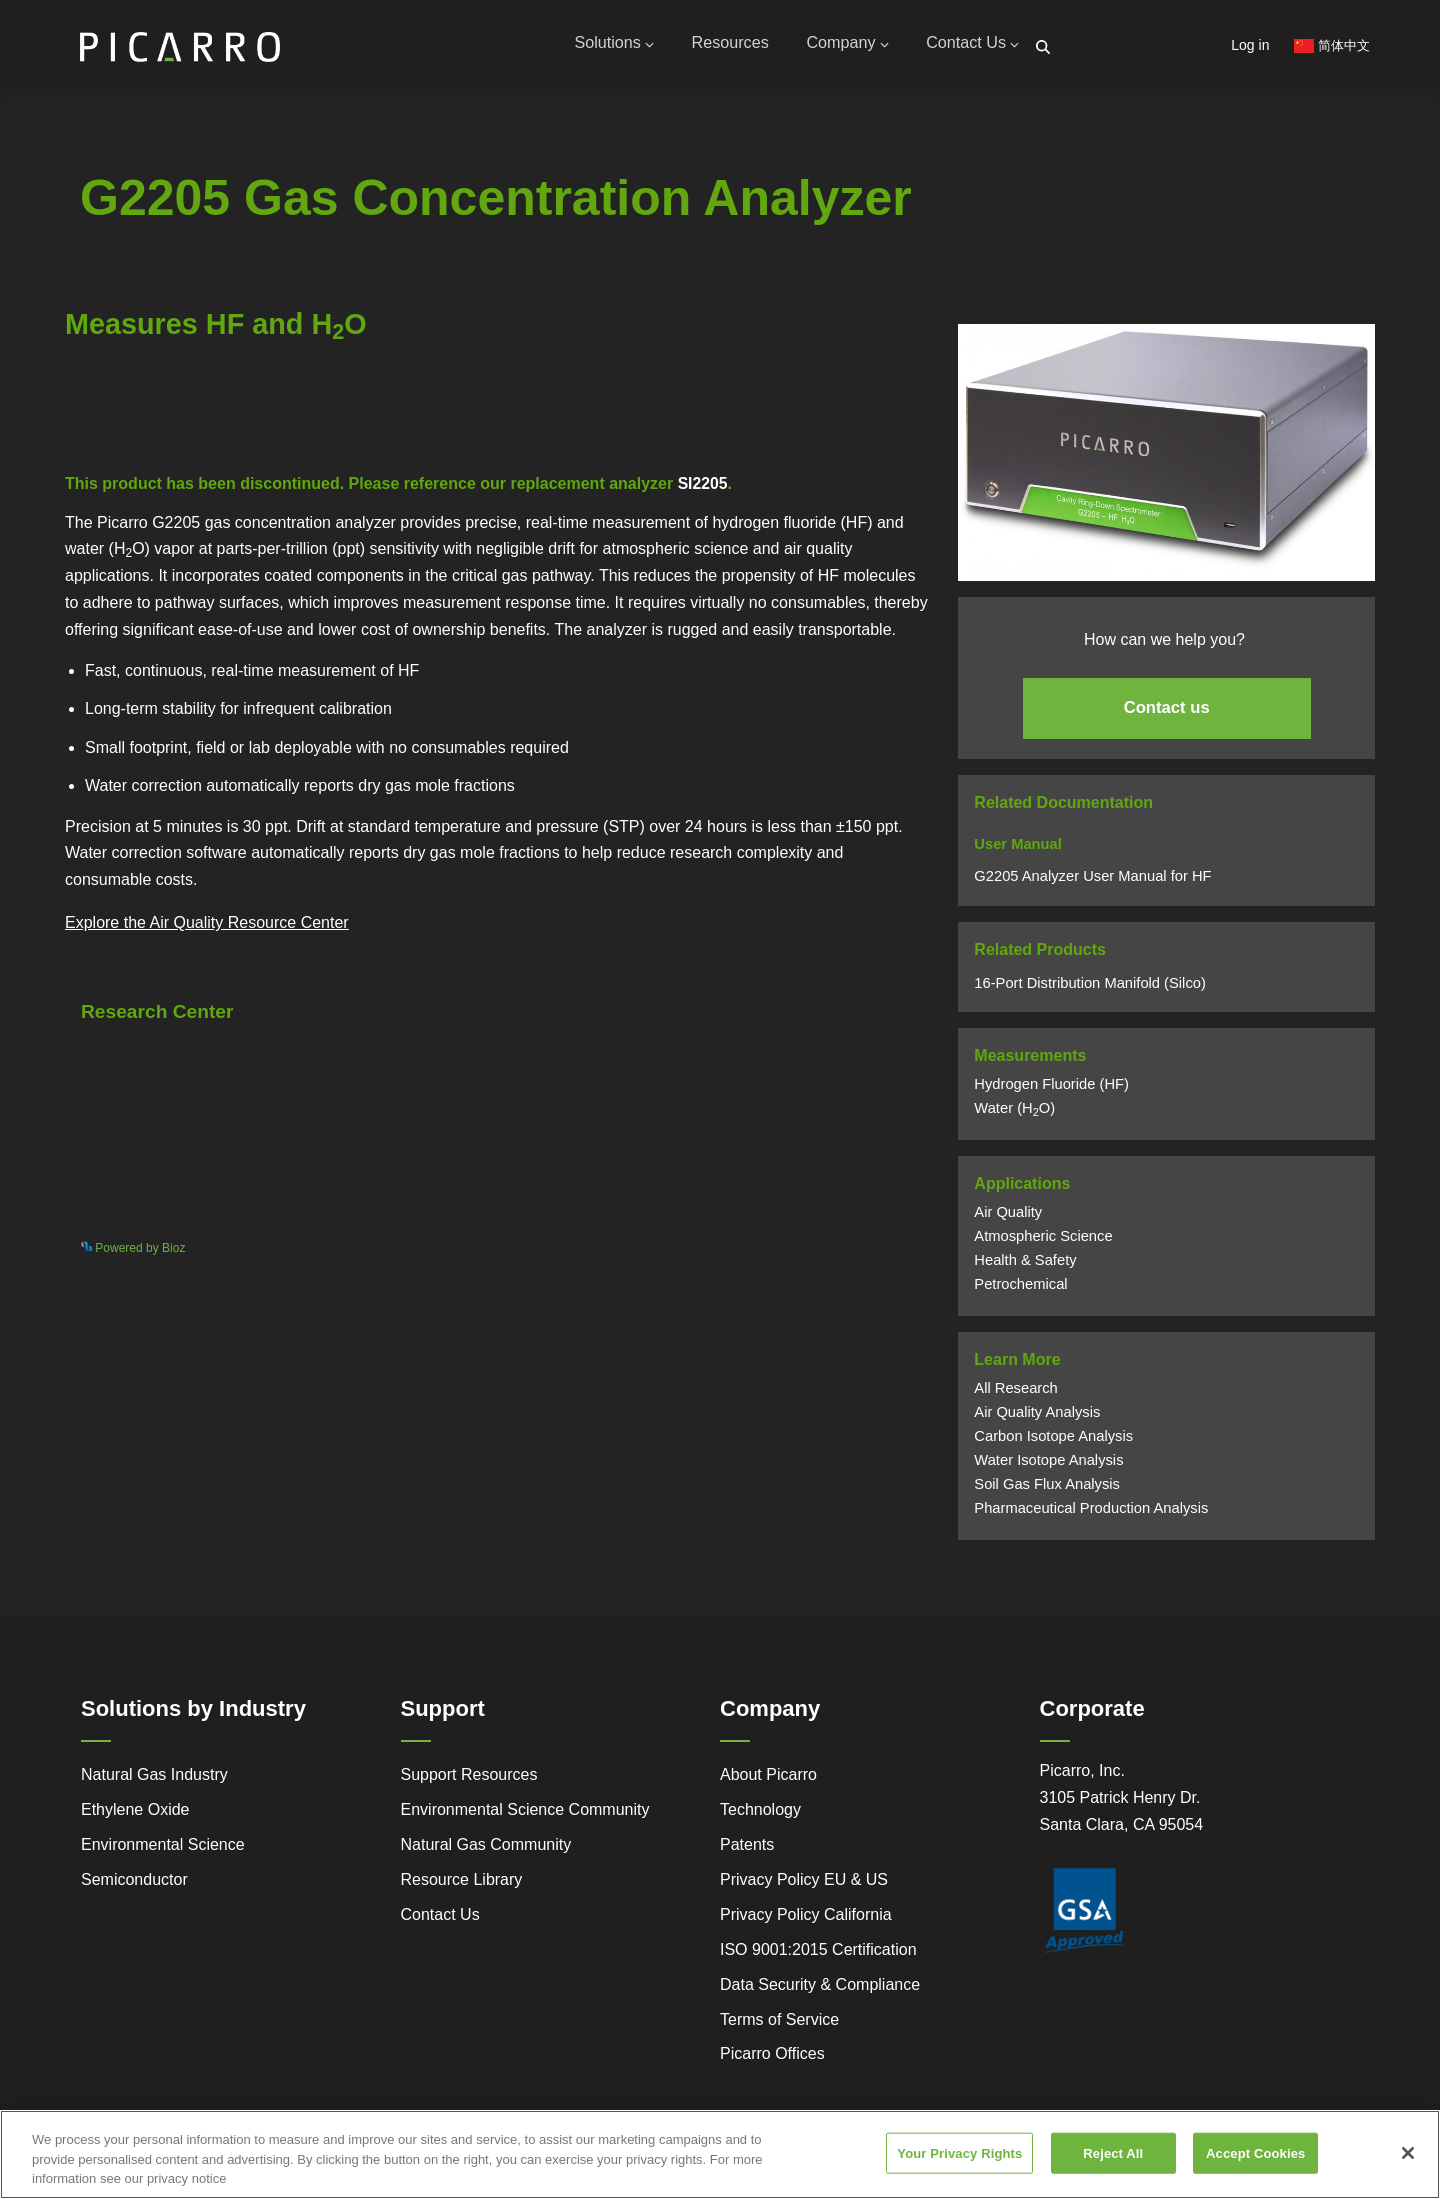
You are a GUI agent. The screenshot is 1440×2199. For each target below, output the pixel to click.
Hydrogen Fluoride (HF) (1051, 1092)
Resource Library (462, 1886)
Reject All (1113, 2152)
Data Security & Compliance (820, 1991)
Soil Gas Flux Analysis (1047, 1492)
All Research (1015, 1396)
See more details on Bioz (845, 1252)
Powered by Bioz (110, 438)
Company (838, 47)
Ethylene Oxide (135, 1817)
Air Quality (1008, 1220)
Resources (715, 47)
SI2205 (703, 491)
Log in (1250, 45)
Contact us (1167, 715)
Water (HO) (1014, 1116)
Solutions (592, 47)
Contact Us (970, 47)
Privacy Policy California (806, 1921)
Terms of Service (779, 2026)
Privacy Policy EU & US (804, 1886)
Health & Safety (1025, 1268)
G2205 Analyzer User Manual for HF (1092, 883)
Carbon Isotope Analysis (1053, 1444)
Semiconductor (134, 1886)
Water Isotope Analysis (1048, 1468)
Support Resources (469, 1782)
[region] (720, 2154)
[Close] (1408, 2153)
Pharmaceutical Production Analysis (1091, 1516)
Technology (760, 1817)
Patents (747, 1851)
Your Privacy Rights (959, 2152)
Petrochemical (1020, 1292)
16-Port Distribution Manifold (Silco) (1090, 990)
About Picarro (768, 1782)
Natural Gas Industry (154, 1782)
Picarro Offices (772, 2061)
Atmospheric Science (1043, 1244)
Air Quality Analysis (1037, 1420)
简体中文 (1332, 45)
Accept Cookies (1255, 2152)
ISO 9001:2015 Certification (818, 1956)
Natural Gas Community (486, 1851)
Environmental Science (163, 1851)
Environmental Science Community (525, 1817)
